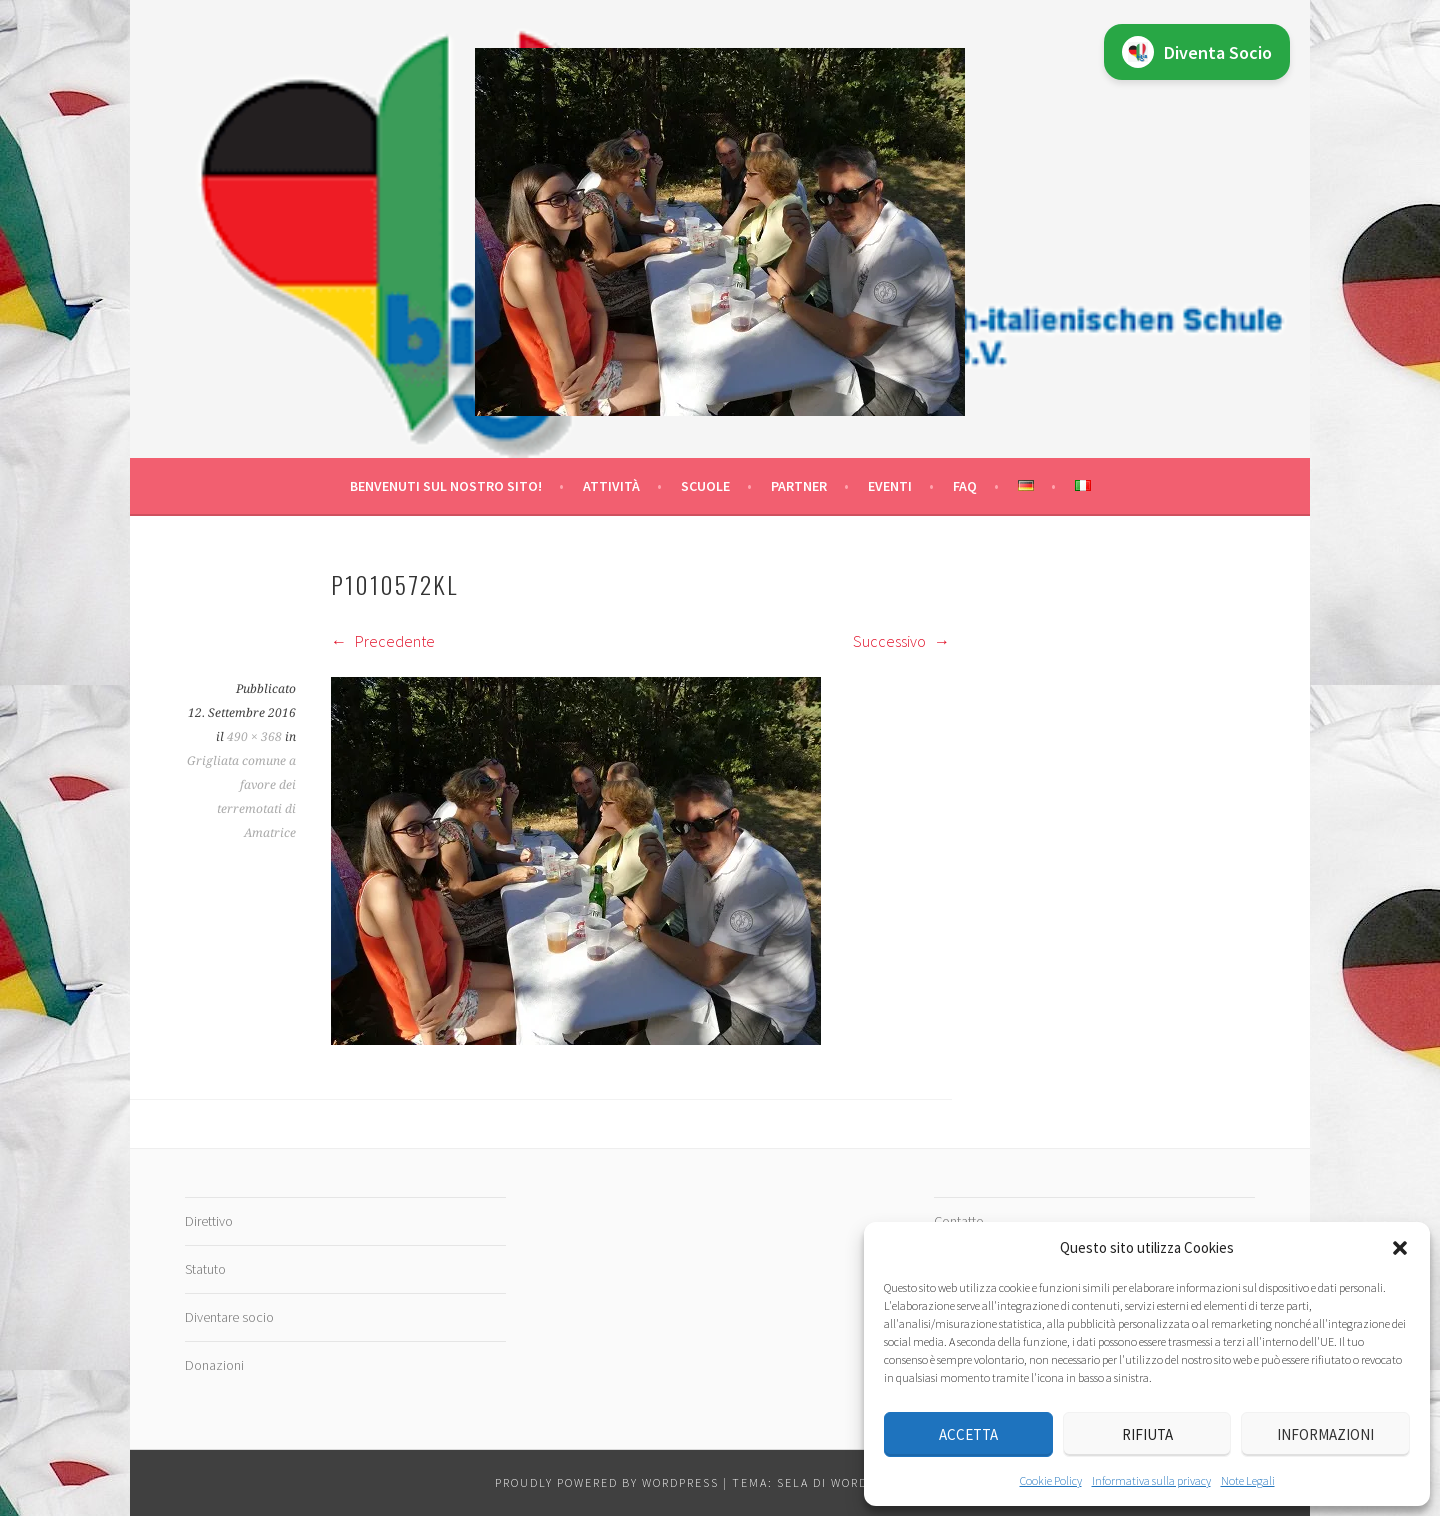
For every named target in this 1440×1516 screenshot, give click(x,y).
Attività (611, 486)
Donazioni (214, 1365)
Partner (799, 486)
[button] (1400, 1248)
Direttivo (209, 1221)
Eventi (890, 486)
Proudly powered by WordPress (607, 1482)
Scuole (705, 486)
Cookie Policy (1051, 1480)
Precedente (383, 641)
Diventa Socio (1197, 52)
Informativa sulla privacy (1151, 1480)
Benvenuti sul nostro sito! (446, 486)
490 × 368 (254, 737)
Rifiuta (1147, 1434)
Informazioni (1325, 1434)
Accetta (968, 1434)
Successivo (901, 641)
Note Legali (1248, 1480)
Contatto (959, 1221)
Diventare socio (229, 1317)
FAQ (965, 486)
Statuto (205, 1269)
